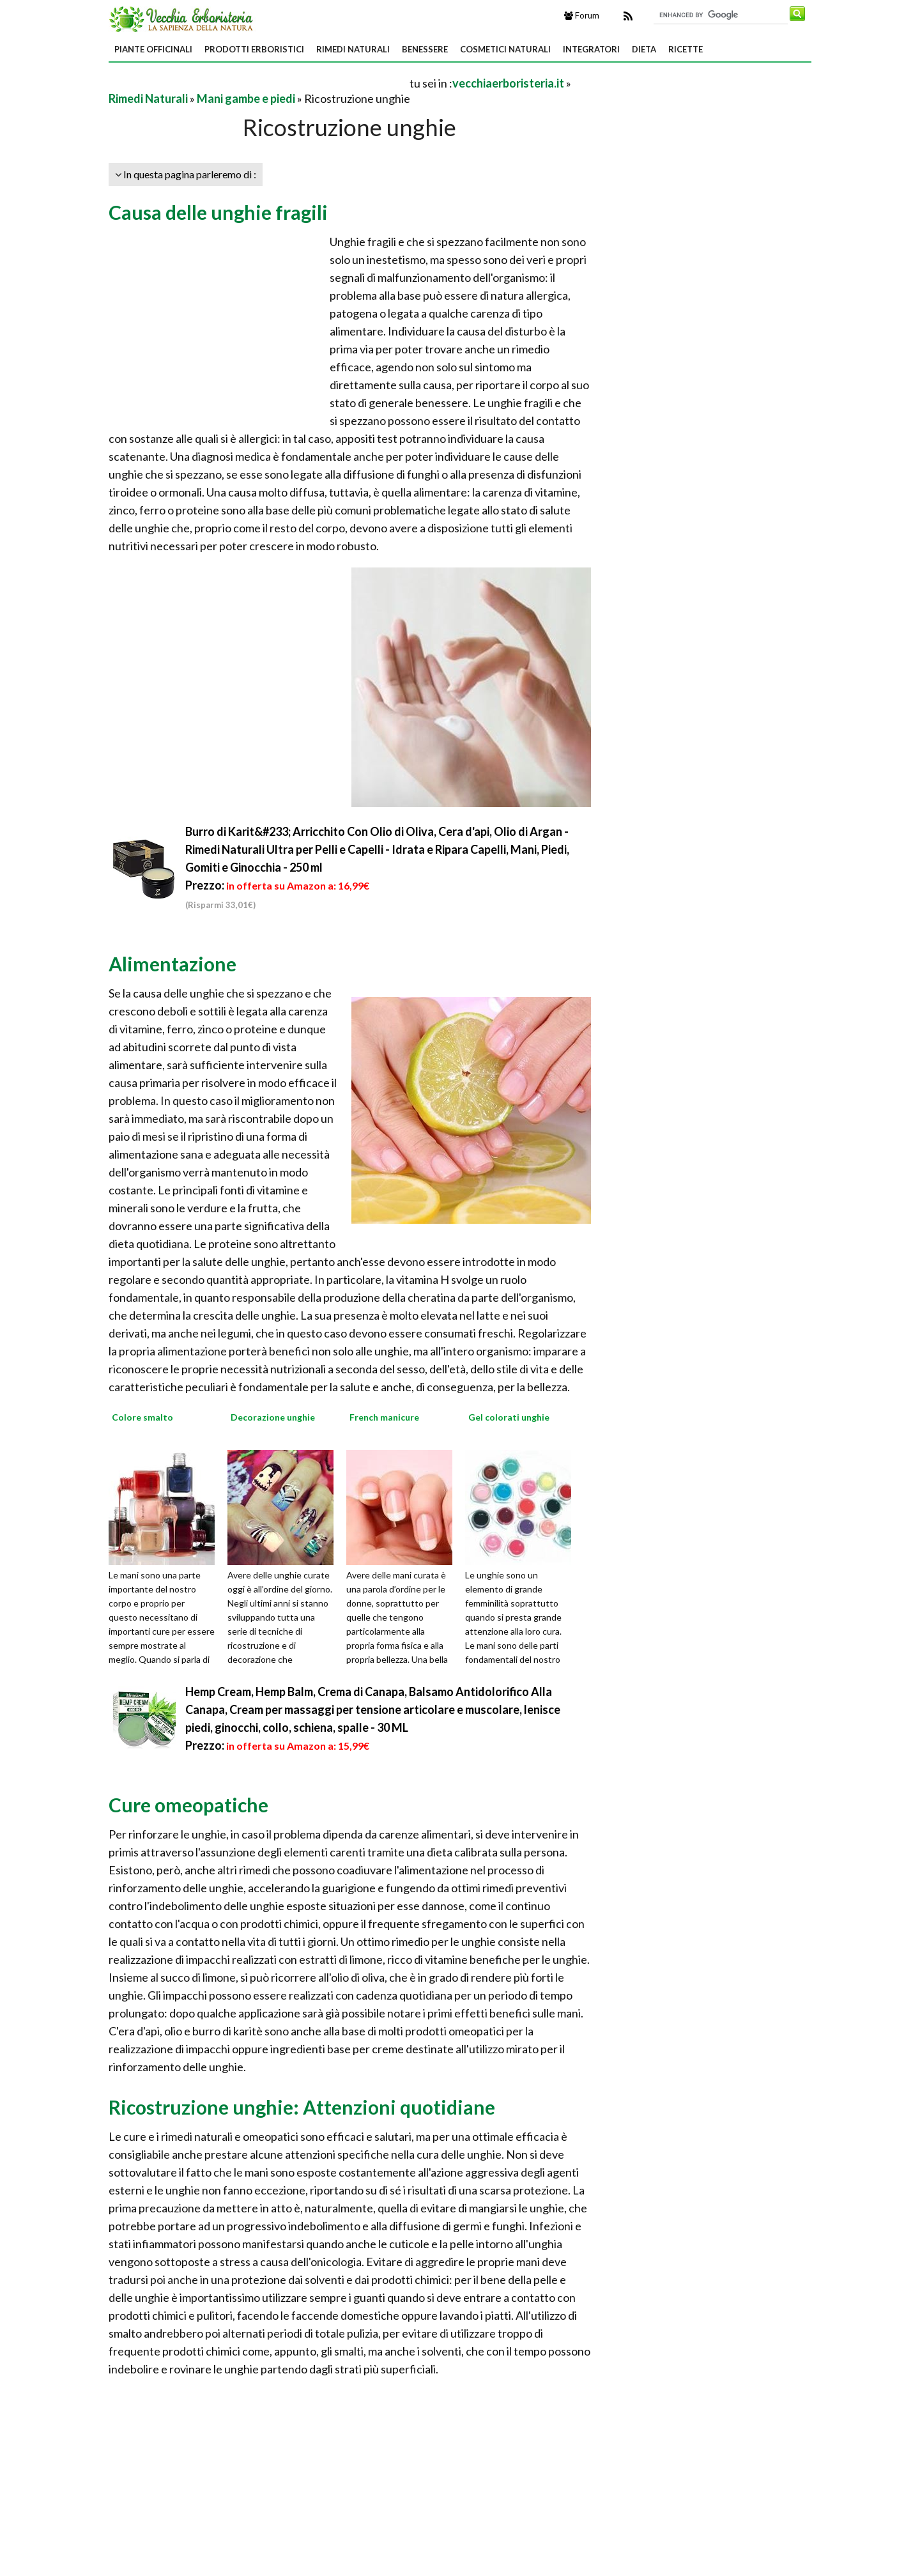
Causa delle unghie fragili (218, 212)
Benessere (425, 49)
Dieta (644, 49)
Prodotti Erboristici (254, 49)
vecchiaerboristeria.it (508, 83)
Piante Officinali (153, 49)
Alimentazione (172, 963)
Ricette (685, 49)
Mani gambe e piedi (246, 98)
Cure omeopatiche (188, 1804)
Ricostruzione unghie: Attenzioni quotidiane (302, 2106)
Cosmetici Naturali (505, 49)
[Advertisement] (258, 83)
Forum (581, 15)
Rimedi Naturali (353, 49)
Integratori (591, 49)
